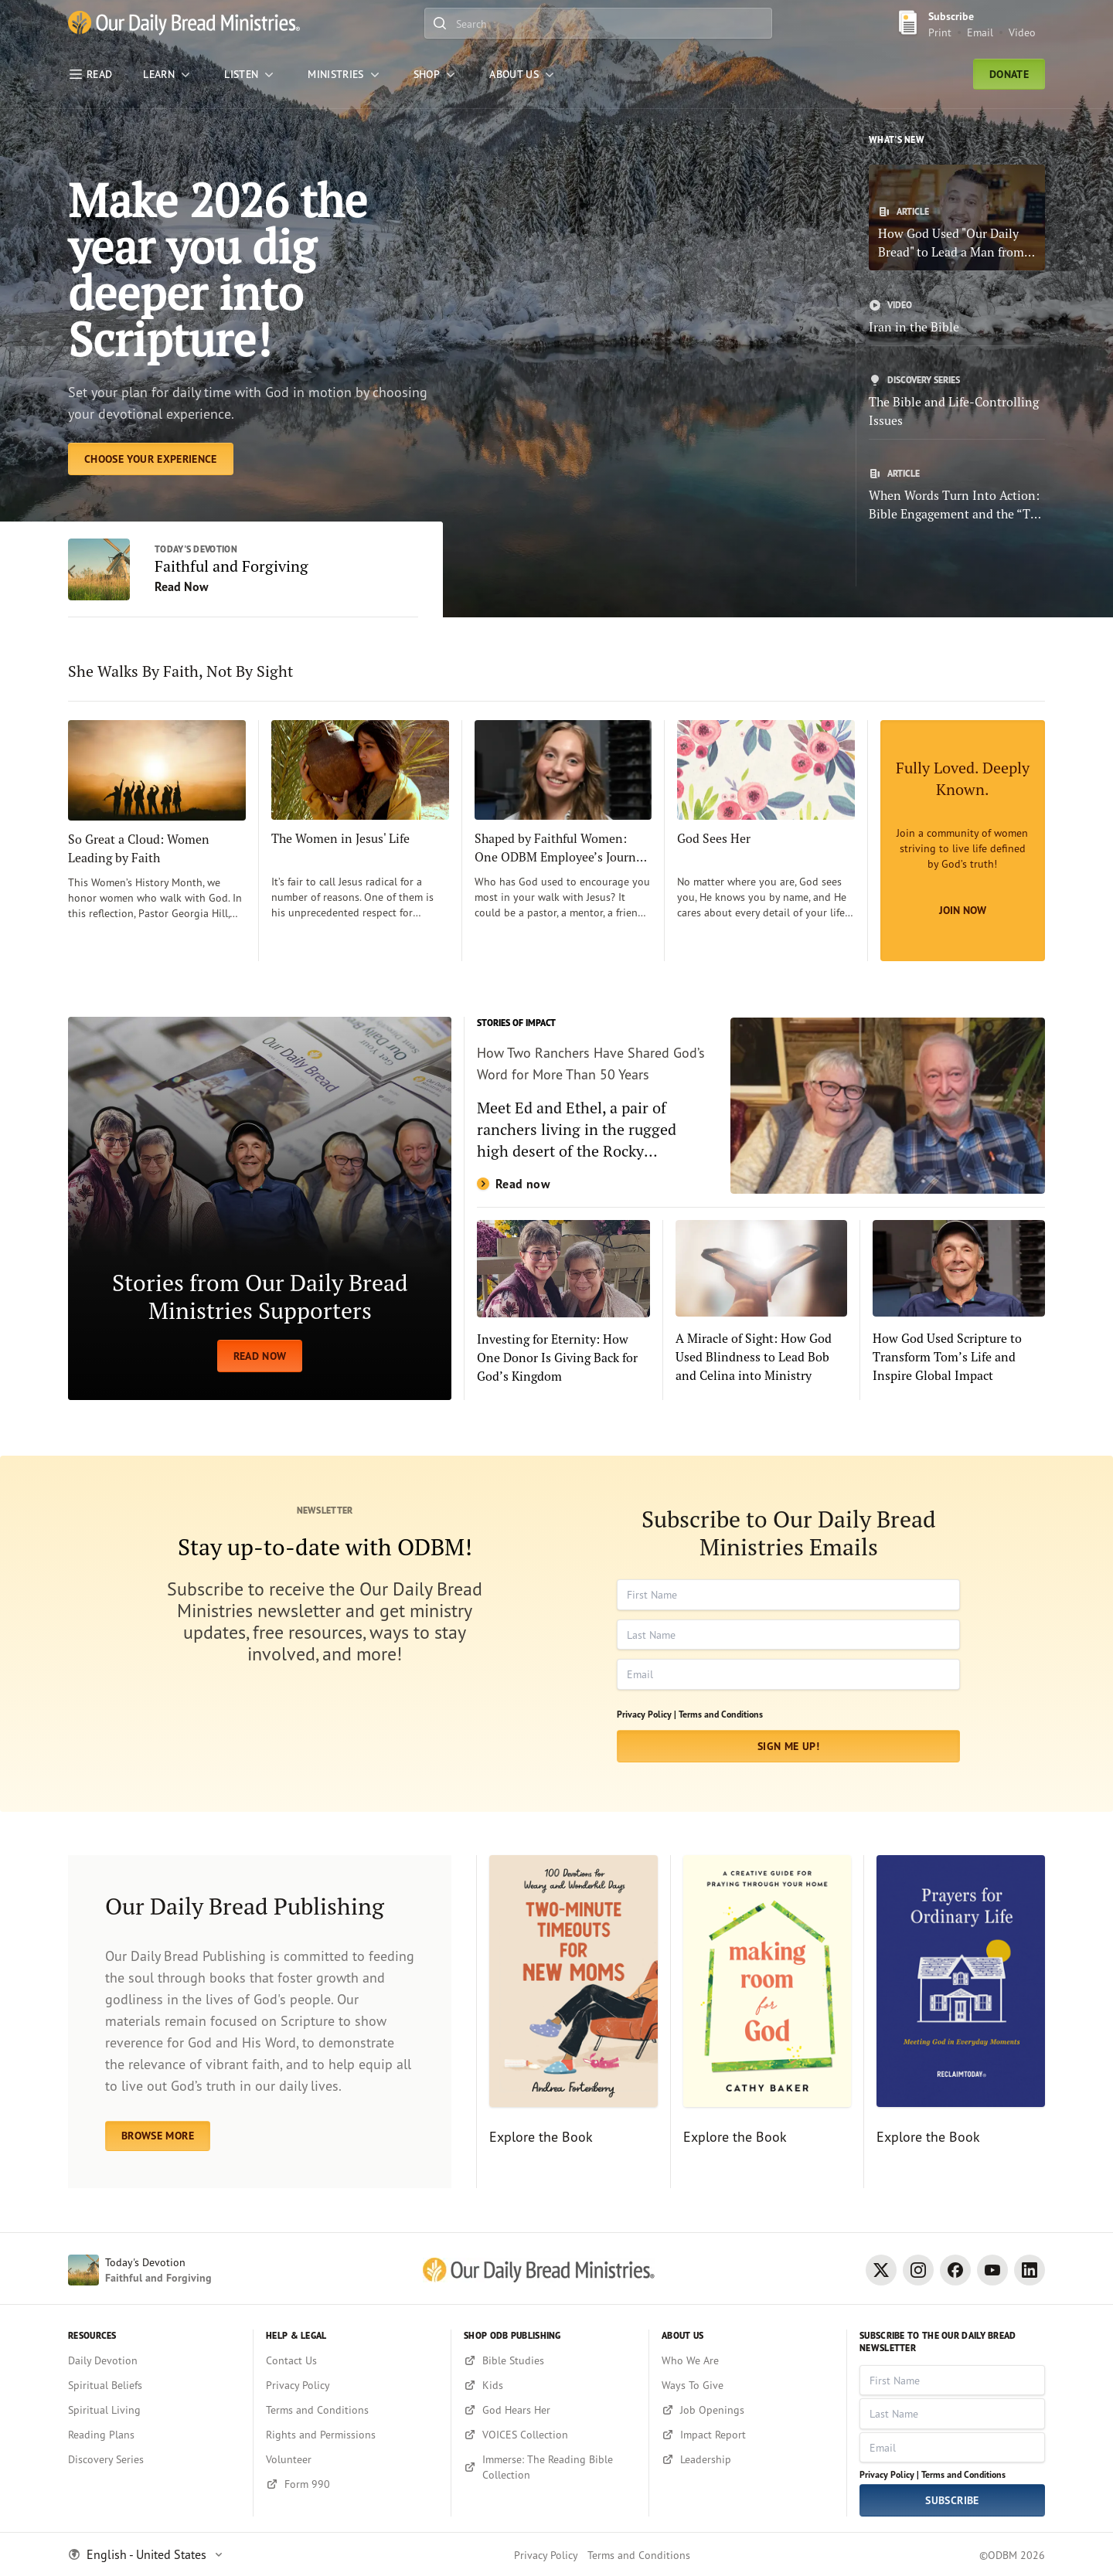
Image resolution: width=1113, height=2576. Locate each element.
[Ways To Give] (748, 2385)
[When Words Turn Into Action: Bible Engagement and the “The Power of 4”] (957, 495)
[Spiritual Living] (154, 2410)
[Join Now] (962, 840)
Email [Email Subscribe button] (980, 32)
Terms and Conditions (721, 1714)
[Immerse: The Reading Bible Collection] (550, 2467)
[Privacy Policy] (352, 2385)
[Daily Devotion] (154, 2360)
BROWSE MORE (157, 2136)
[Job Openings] (748, 2410)
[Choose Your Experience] (150, 459)
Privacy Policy (546, 2554)
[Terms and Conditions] (352, 2410)
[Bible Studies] (550, 2360)
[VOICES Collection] (550, 2434)
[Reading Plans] (154, 2434)
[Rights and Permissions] (352, 2434)
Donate (1009, 74)
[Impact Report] (748, 2434)
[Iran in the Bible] (957, 317)
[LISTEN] (250, 74)
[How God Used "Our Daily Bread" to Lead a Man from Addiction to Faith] (957, 217)
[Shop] (436, 74)
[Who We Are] (748, 2360)
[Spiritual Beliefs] (154, 2385)
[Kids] (550, 2385)
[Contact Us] (352, 2360)
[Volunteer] (352, 2459)
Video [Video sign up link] (1022, 32)
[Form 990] (352, 2484)
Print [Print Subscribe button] (939, 32)
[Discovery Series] (154, 2459)
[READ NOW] (259, 1208)
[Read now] (761, 1106)
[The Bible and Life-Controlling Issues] (957, 402)
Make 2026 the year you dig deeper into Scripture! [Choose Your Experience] (217, 269)
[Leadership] (748, 2459)
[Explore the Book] (567, 2022)
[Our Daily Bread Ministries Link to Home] (184, 23)
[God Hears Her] (550, 2410)
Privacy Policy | (646, 1714)
